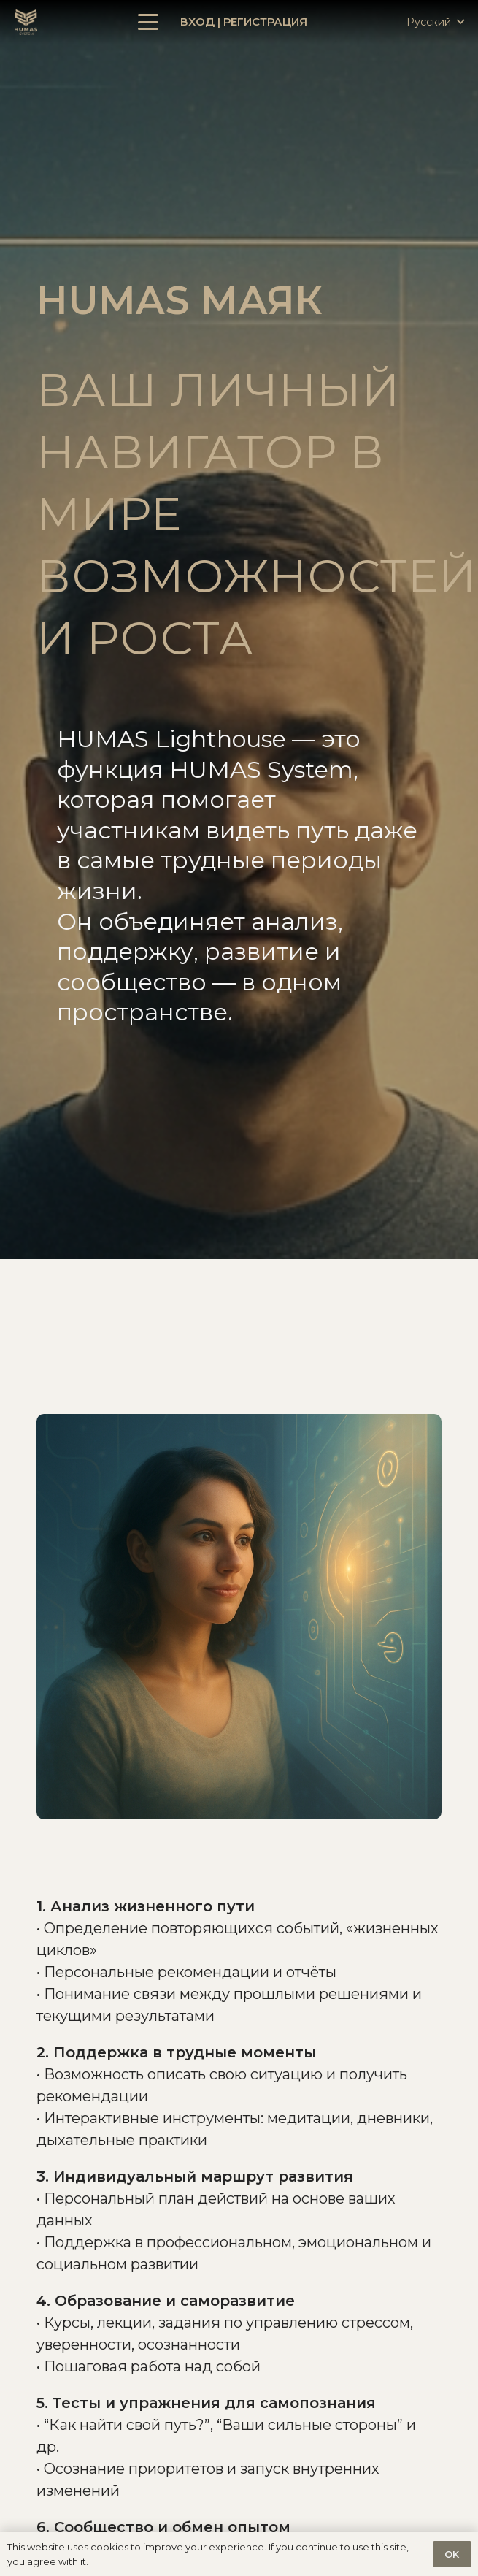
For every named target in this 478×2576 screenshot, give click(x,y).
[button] (148, 22)
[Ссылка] (26, 22)
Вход (197, 21)
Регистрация (265, 21)
